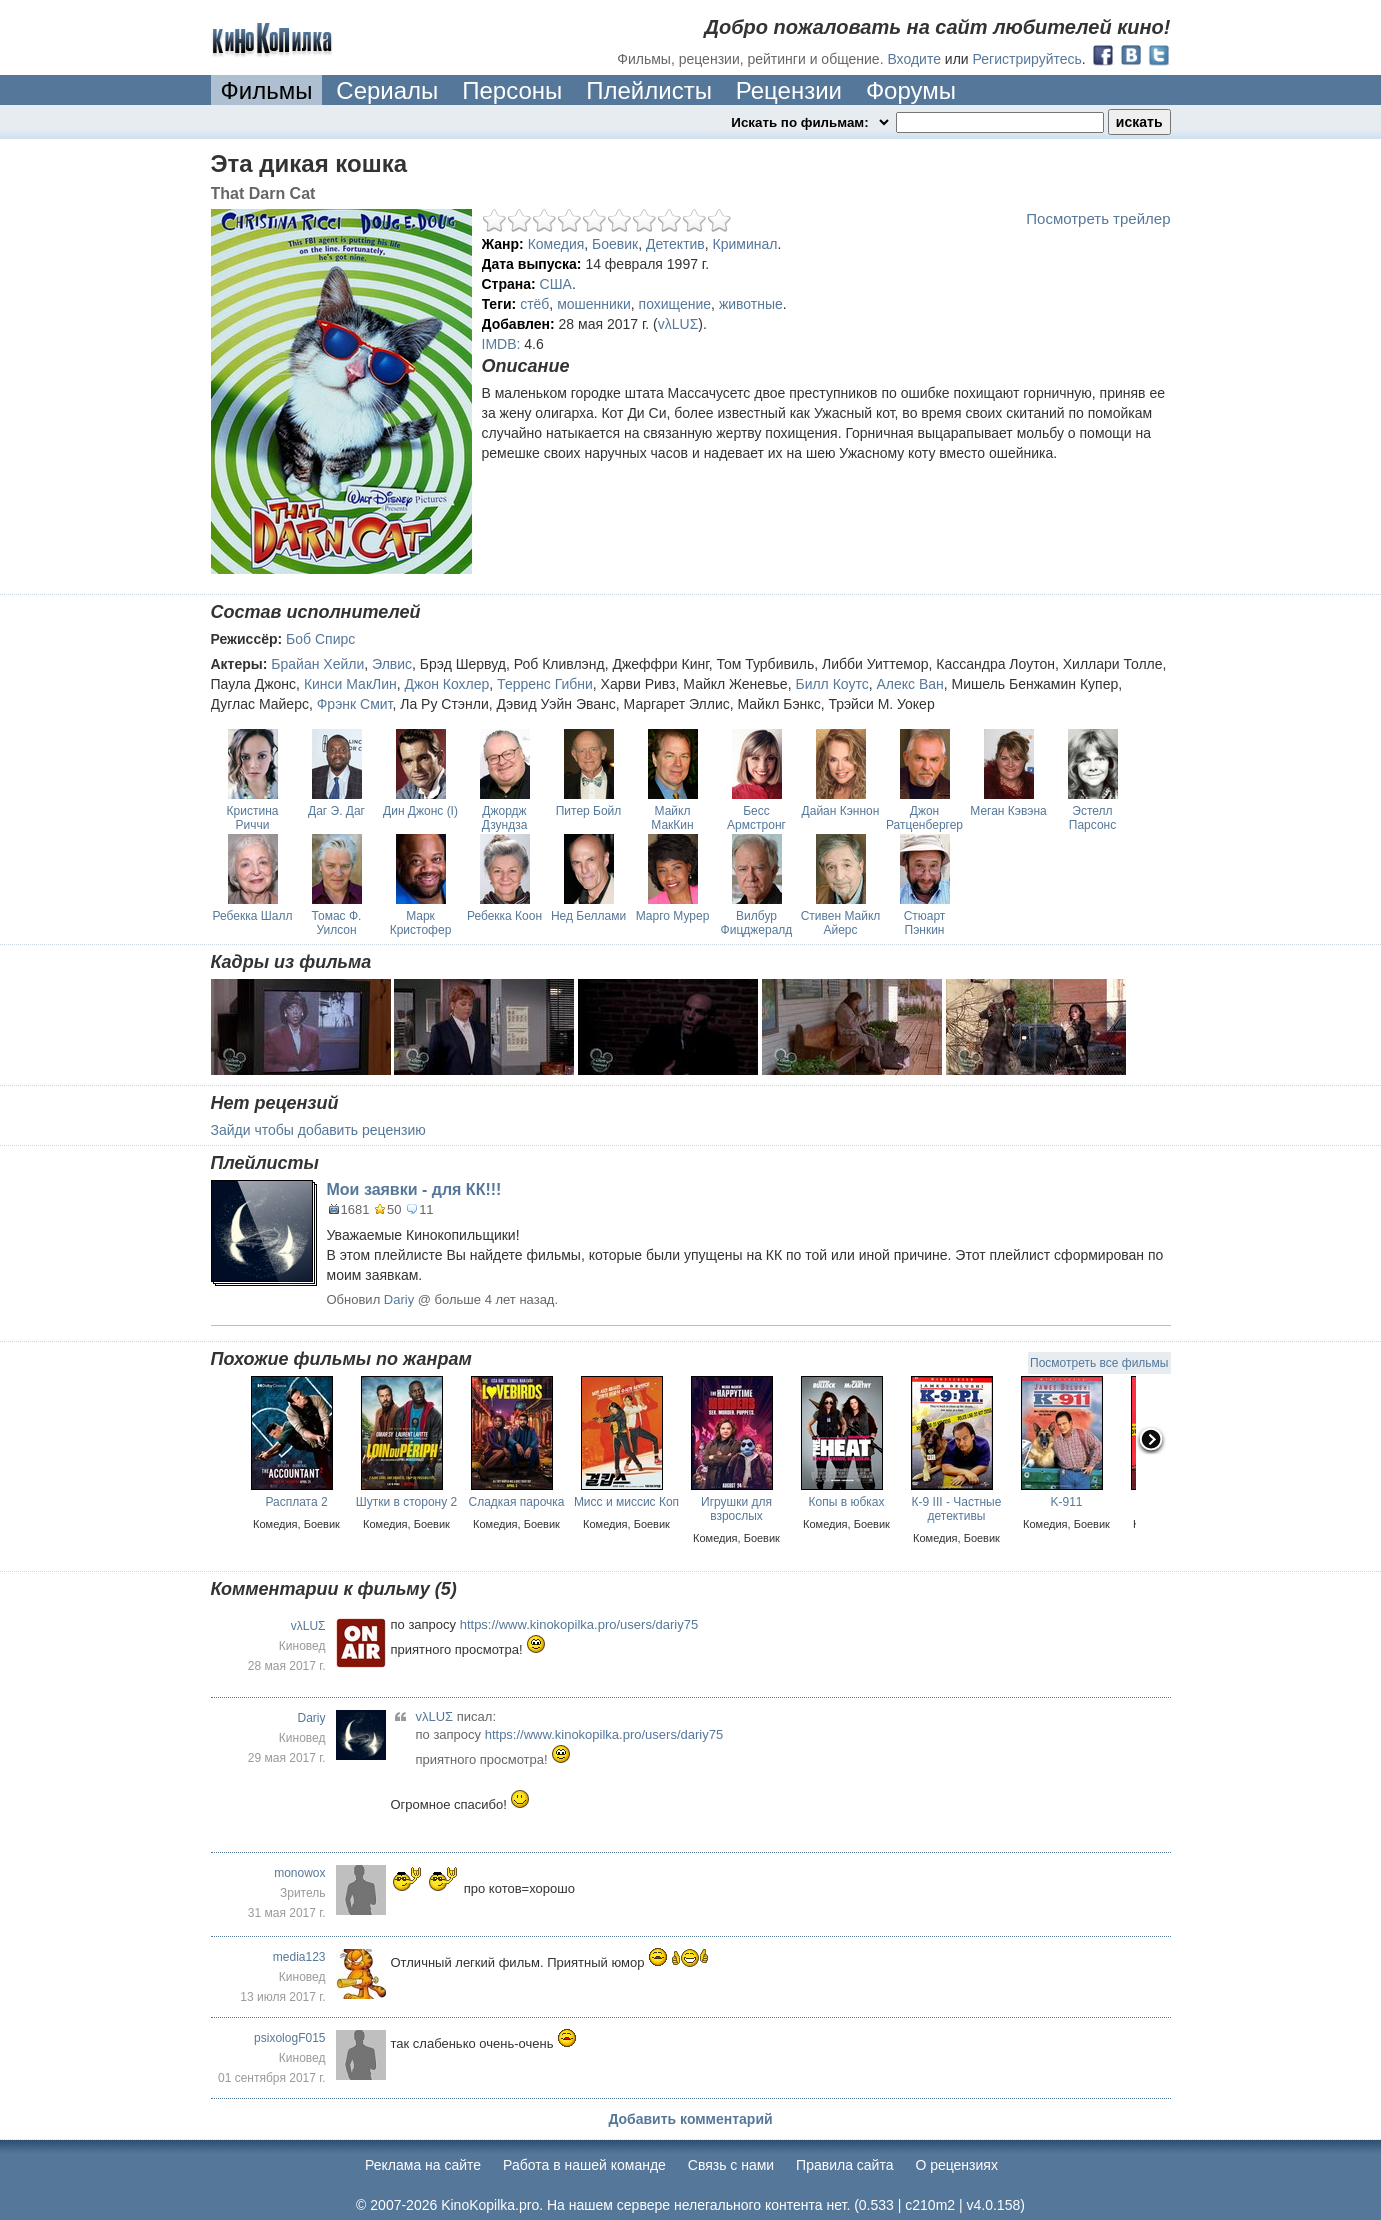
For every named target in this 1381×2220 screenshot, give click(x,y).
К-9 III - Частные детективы (957, 1509)
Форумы (911, 90)
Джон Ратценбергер (924, 818)
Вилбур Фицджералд (757, 923)
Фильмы (267, 90)
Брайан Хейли (317, 664)
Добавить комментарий (690, 2119)
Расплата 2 (296, 1502)
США (556, 284)
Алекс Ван (910, 684)
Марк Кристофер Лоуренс (421, 930)
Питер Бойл (589, 811)
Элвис (392, 664)
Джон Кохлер (447, 684)
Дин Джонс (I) (420, 811)
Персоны (512, 90)
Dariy (399, 1299)
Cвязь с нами (731, 2165)
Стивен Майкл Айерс (841, 923)
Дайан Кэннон (841, 811)
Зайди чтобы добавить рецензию (318, 1130)
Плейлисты (649, 90)
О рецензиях (956, 2165)
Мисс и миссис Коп (626, 1502)
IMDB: (501, 344)
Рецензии (789, 90)
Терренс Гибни (545, 684)
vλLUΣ (678, 324)
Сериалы (387, 90)
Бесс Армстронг (756, 818)
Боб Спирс (320, 639)
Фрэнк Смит (355, 704)
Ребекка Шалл (253, 916)
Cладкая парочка (516, 1502)
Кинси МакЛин (350, 684)
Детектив (675, 244)
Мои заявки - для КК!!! (414, 1189)
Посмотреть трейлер (1098, 218)
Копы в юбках (847, 1502)
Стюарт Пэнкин (925, 923)
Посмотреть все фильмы (1099, 1363)
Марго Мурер (673, 916)
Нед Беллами (588, 916)
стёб (534, 304)
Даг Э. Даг (336, 811)
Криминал (745, 244)
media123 (299, 1957)
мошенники (594, 304)
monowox (299, 1873)
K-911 (1066, 1502)
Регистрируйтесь (1027, 59)
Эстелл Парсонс (1092, 818)
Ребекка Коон (504, 916)
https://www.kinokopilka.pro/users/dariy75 (579, 1624)
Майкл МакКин (672, 818)
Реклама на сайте (423, 2165)
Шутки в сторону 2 (407, 1502)
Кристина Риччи (253, 818)
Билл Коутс (831, 684)
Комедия (556, 244)
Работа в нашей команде (584, 2165)
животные (751, 304)
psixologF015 (289, 2038)
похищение (675, 304)
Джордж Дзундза (505, 818)
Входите (914, 59)
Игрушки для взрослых (736, 1509)
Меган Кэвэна (1008, 811)
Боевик (615, 244)
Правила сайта (844, 2165)
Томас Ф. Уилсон (337, 923)
